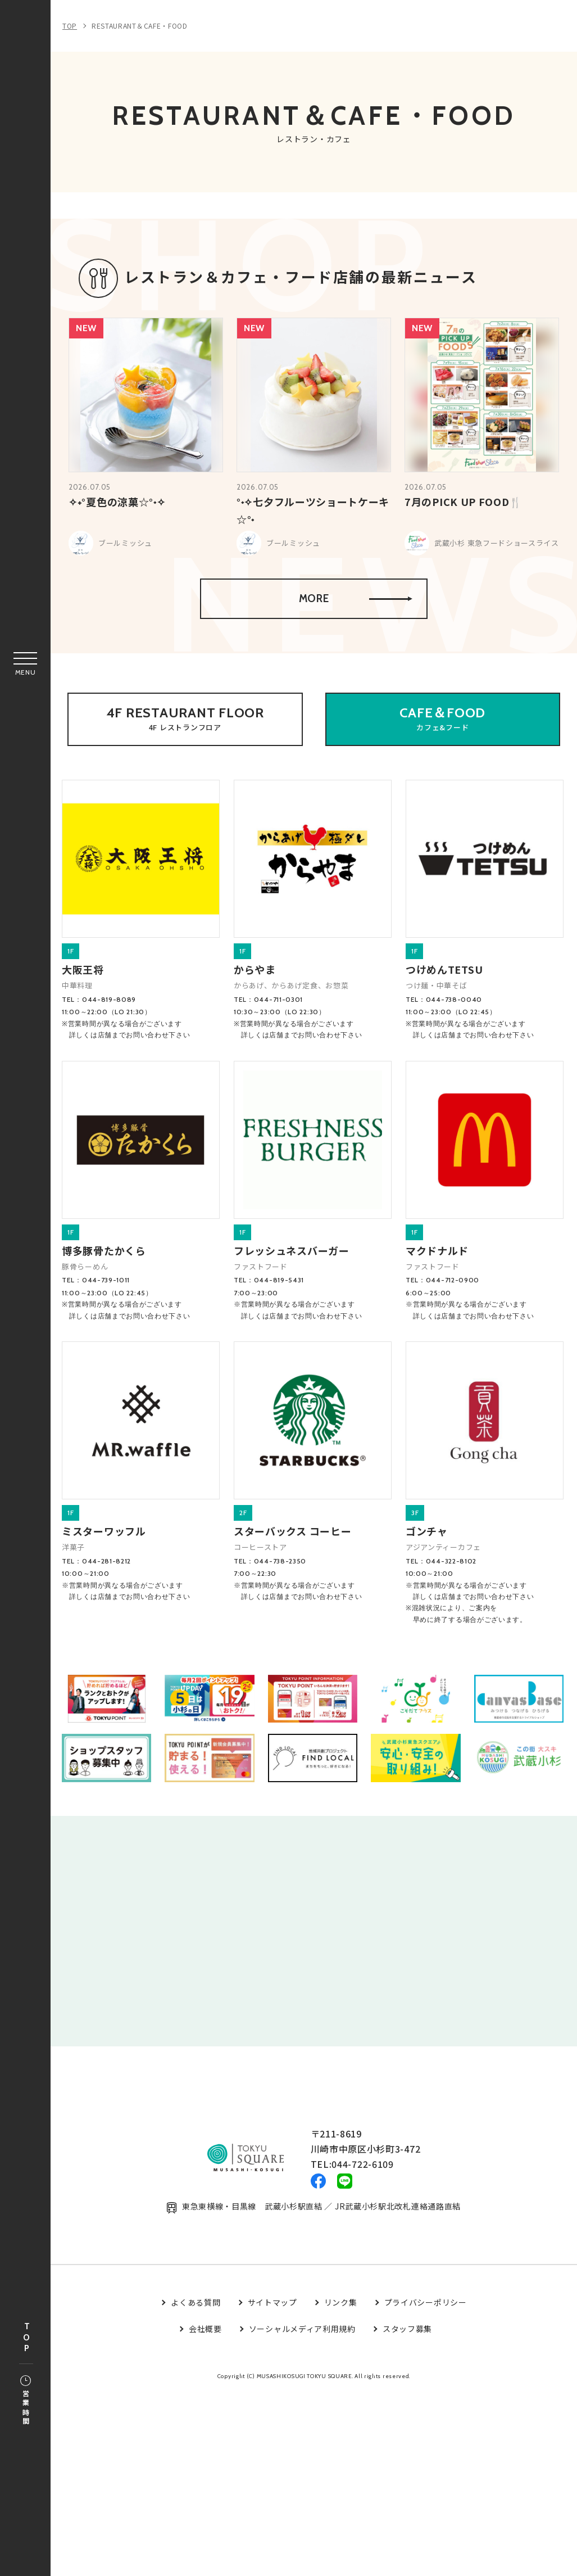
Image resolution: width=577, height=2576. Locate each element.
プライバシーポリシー (425, 2340)
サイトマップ (272, 2340)
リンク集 (340, 2340)
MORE (354, 622)
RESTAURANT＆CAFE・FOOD (140, 25)
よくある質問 (195, 2340)
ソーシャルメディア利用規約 (302, 2366)
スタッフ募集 (407, 2366)
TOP (26, 2337)
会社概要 (205, 2366)
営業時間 (25, 2401)
